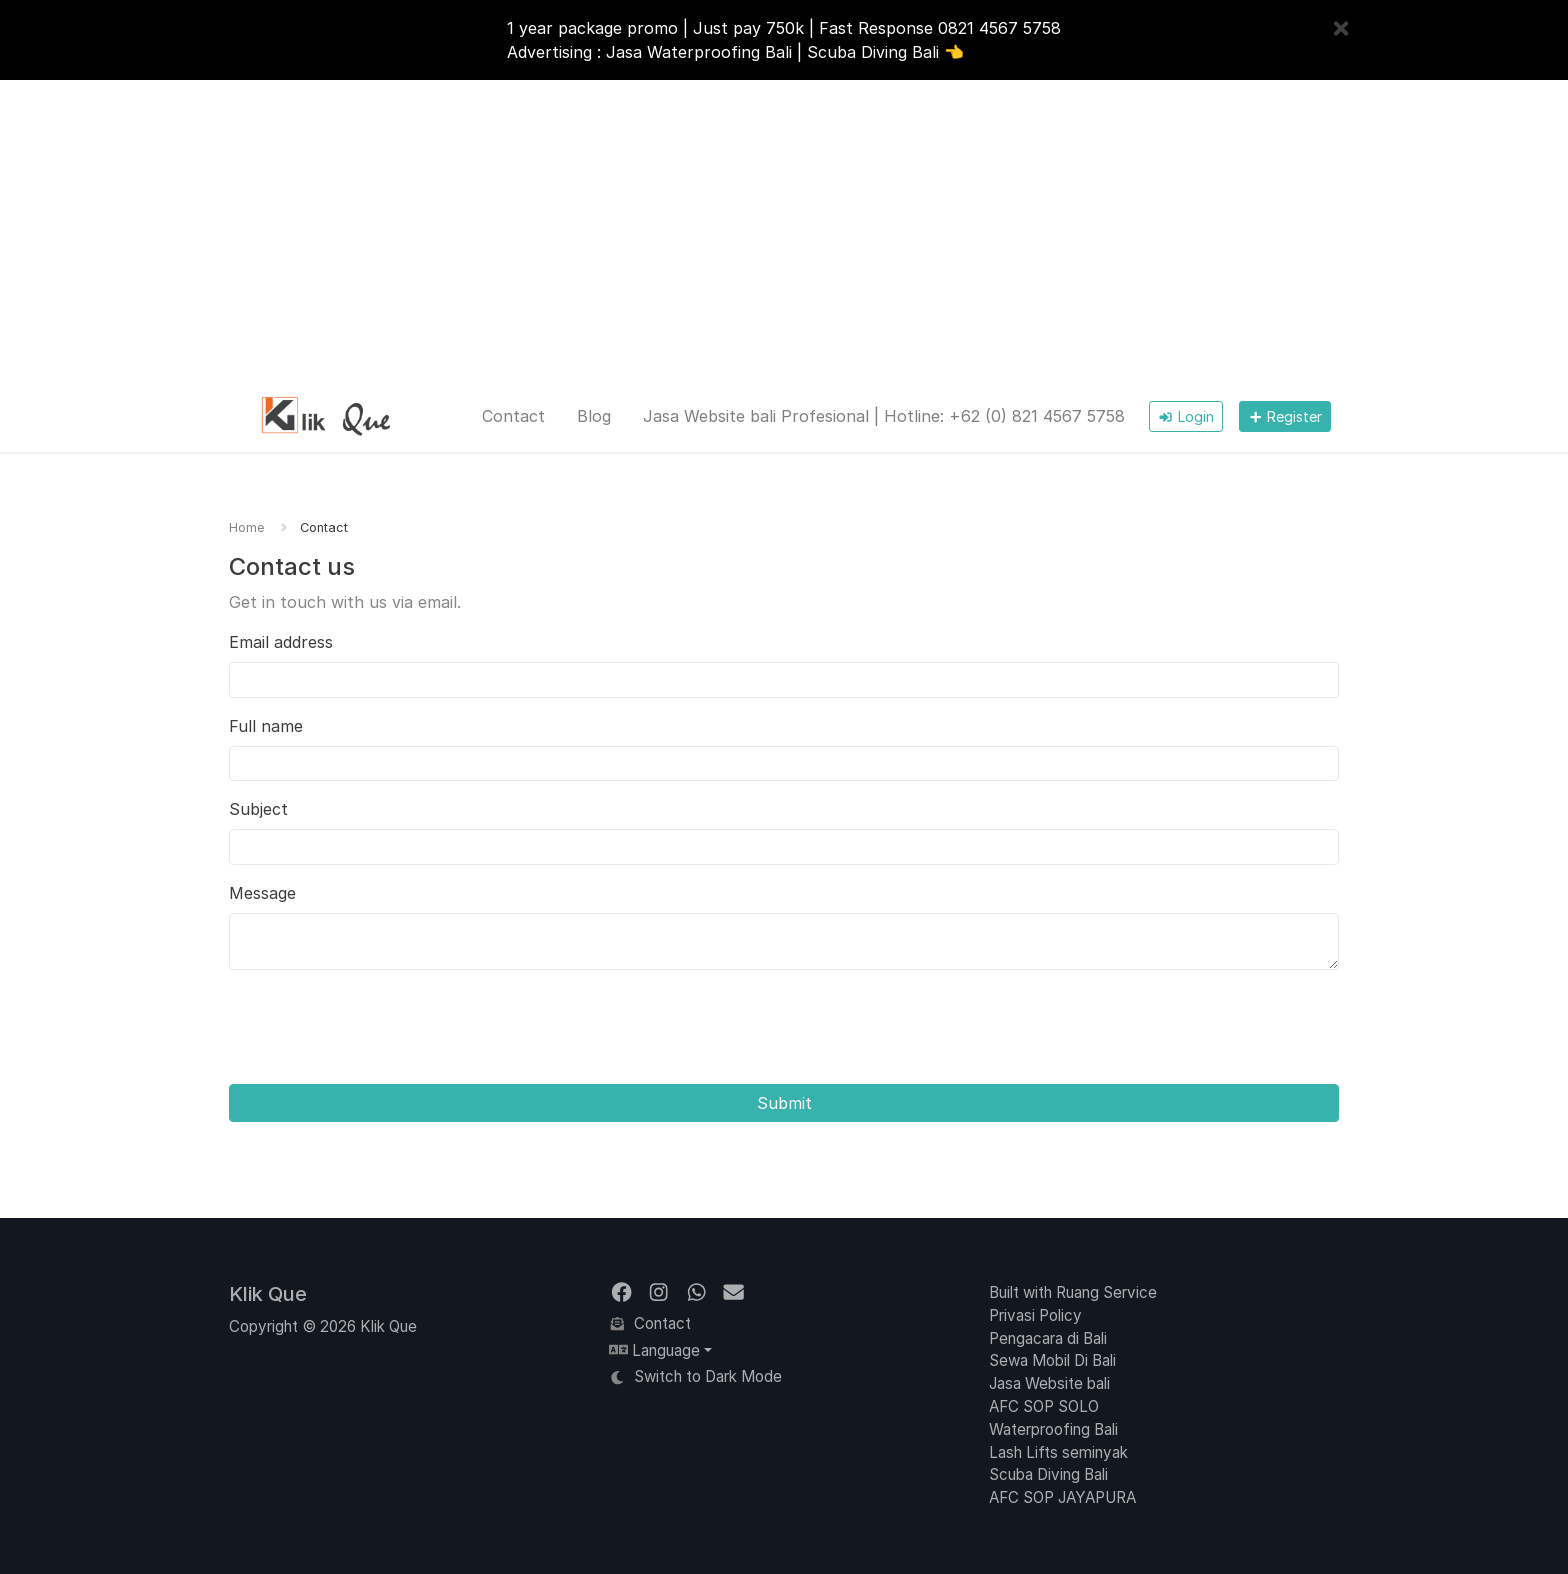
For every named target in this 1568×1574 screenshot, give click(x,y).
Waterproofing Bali (1053, 1429)
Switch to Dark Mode (695, 1376)
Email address (281, 642)
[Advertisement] (784, 230)
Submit (784, 1103)
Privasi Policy (1035, 1315)
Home (246, 527)
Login (1185, 416)
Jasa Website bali (1049, 1383)
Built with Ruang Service (1073, 1292)
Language (654, 1350)
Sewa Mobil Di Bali (1052, 1360)
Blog (594, 416)
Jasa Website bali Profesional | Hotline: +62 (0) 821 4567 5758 (884, 416)
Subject (258, 809)
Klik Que (268, 1294)
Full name (266, 726)
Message (262, 893)
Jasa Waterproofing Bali (699, 52)
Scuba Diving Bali (873, 52)
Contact (513, 416)
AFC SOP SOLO (1044, 1406)
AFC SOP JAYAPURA (1062, 1497)
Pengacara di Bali (1048, 1338)
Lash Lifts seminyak (1058, 1452)
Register (1285, 416)
